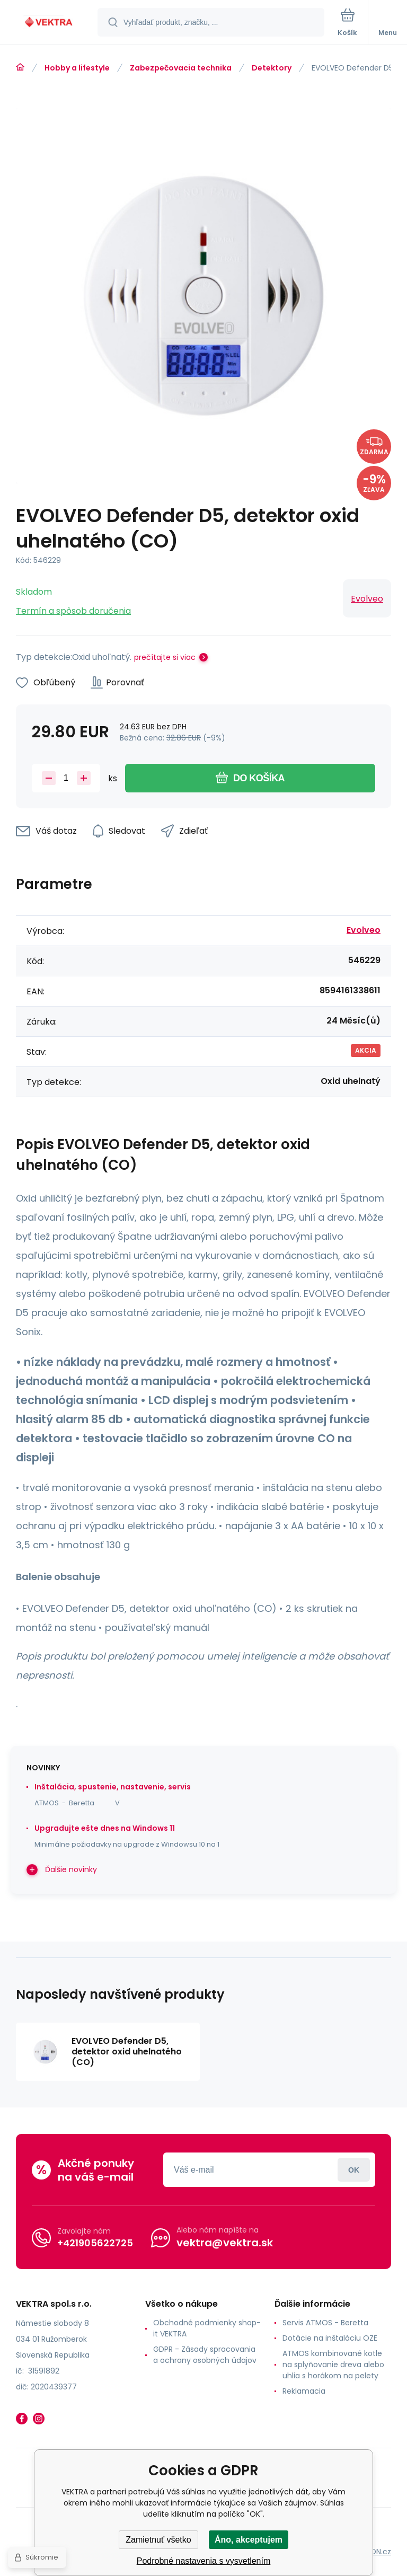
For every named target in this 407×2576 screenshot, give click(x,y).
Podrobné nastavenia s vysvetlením (204, 2560)
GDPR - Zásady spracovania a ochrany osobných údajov (204, 2355)
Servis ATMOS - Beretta (325, 2322)
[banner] (49, 23)
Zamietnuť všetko (158, 2539)
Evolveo (367, 599)
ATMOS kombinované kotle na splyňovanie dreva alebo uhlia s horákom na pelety (333, 2364)
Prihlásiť (354, 2170)
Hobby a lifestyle (77, 68)
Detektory (271, 68)
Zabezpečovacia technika (181, 68)
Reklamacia (303, 2391)
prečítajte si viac (165, 657)
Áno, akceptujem (248, 2539)
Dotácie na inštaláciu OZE (329, 2338)
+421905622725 (95, 2242)
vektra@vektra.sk (224, 2242)
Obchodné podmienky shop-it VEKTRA (207, 2328)
